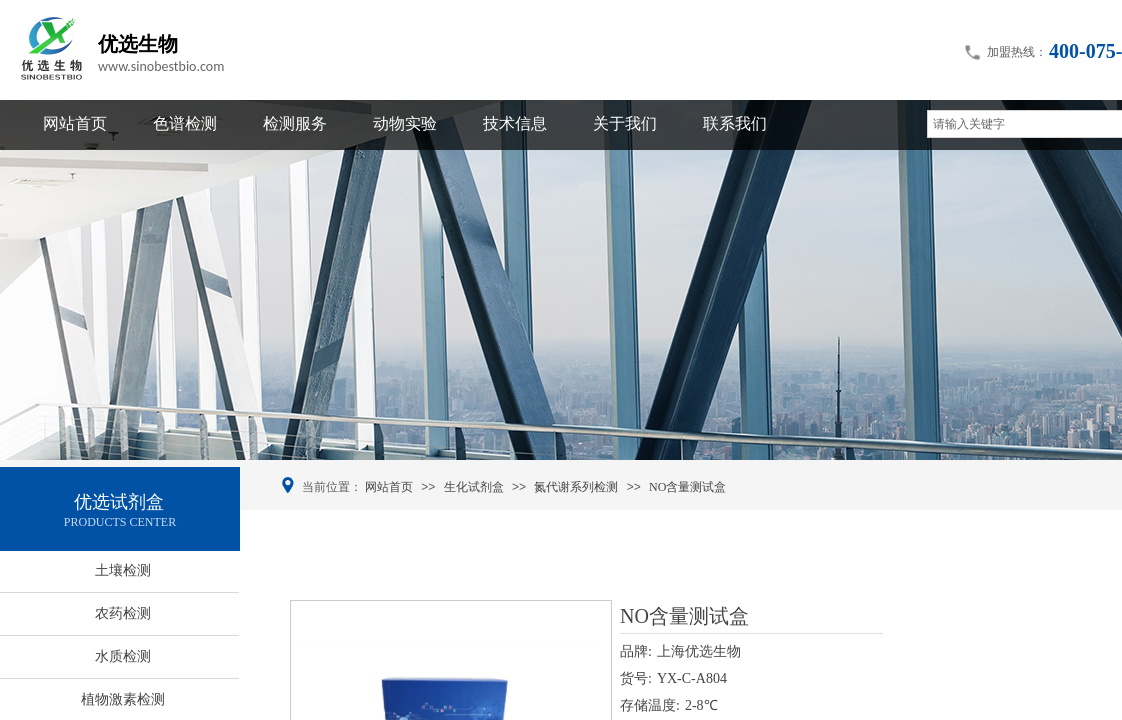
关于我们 (625, 123)
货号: (636, 678)
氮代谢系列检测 (576, 487)
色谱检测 (185, 123)
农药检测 (123, 613)
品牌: (636, 651)
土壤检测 (123, 570)
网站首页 (75, 123)
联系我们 (735, 123)
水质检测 (123, 656)
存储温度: (650, 705)
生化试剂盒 (474, 487)
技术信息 (515, 123)
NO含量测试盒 (687, 487)
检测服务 (295, 123)
